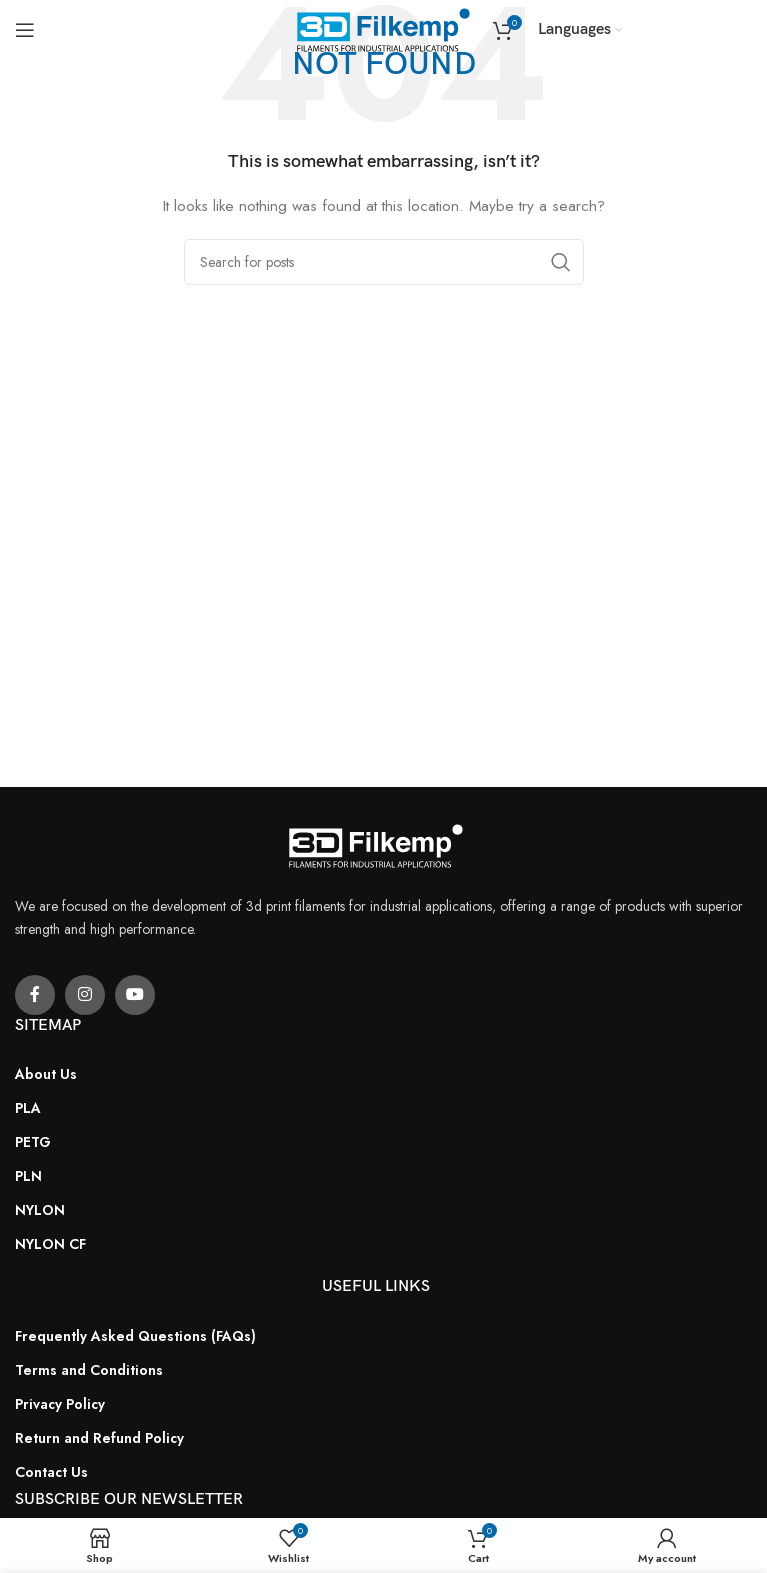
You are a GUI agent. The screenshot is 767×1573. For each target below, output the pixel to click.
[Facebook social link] (35, 995)
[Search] (384, 262)
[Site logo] (383, 28)
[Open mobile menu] (25, 30)
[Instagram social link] (85, 995)
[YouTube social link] (135, 995)
